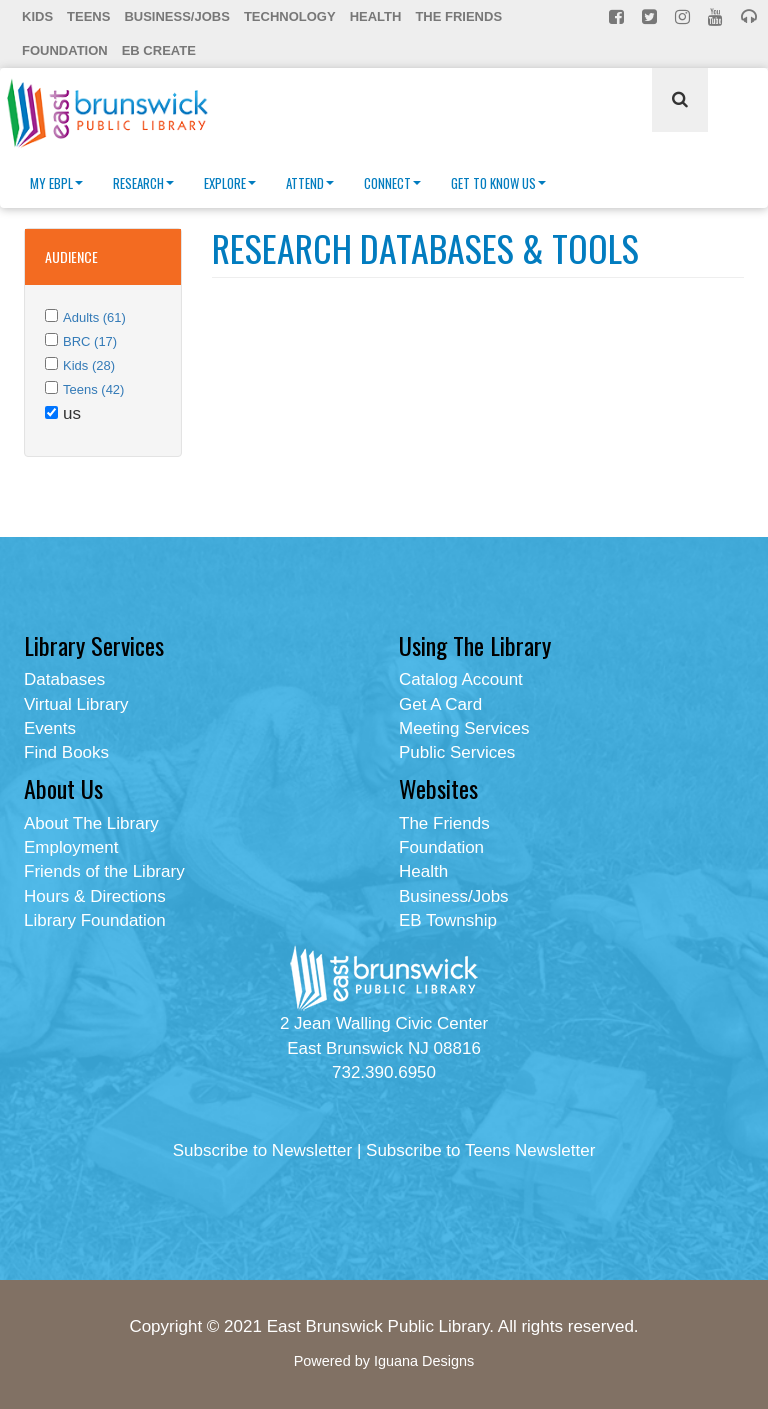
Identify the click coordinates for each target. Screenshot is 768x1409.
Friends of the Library (104, 871)
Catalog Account (461, 679)
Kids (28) (89, 365)
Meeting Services (464, 728)
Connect (392, 183)
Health (376, 16)
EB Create (159, 50)
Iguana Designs (424, 1361)
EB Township (448, 920)
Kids (37, 16)
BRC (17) (90, 341)
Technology (290, 16)
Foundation (65, 50)
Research (143, 183)
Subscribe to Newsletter (263, 1150)
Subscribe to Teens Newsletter (480, 1150)
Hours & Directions (95, 896)
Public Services (457, 752)
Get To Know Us (498, 183)
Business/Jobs (176, 16)
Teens (88, 16)
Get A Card (440, 704)
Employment (71, 847)
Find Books (66, 752)
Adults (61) (94, 317)
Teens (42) (93, 389)
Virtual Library (76, 704)
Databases (64, 679)
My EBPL (56, 183)
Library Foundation (95, 920)
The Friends (458, 16)
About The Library (91, 823)
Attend (310, 183)
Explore (230, 183)
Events (50, 728)
